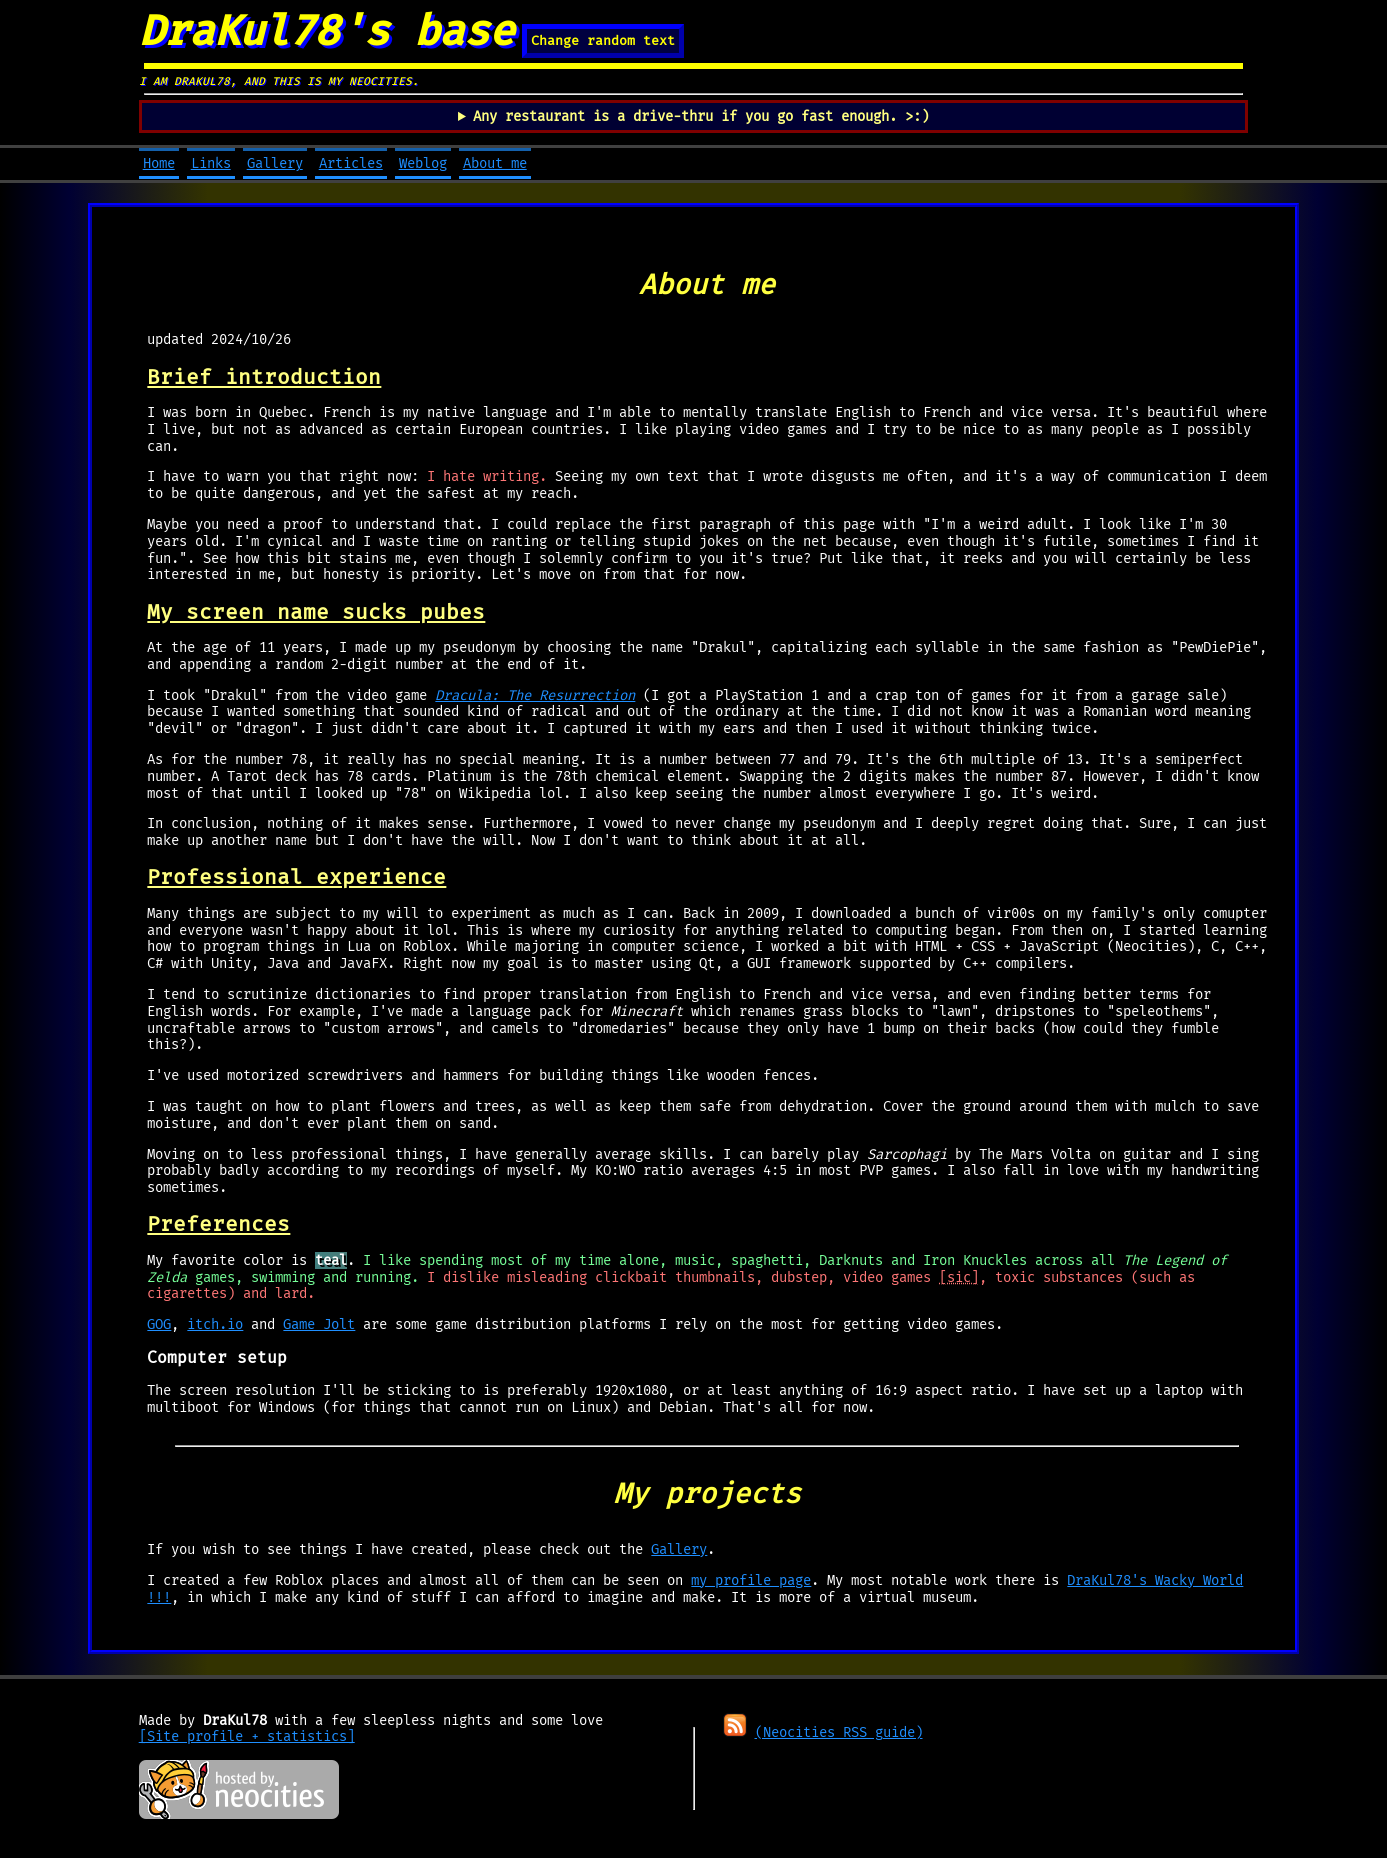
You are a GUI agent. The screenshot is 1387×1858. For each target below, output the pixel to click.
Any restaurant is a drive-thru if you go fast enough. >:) (701, 116)
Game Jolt (319, 1324)
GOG (159, 1324)
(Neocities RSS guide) (839, 1732)
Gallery (275, 163)
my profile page (751, 1580)
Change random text (603, 41)
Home (159, 163)
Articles (351, 163)
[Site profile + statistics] (247, 1736)
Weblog (423, 163)
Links (211, 163)
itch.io (215, 1324)
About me (495, 163)
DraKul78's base (326, 31)
